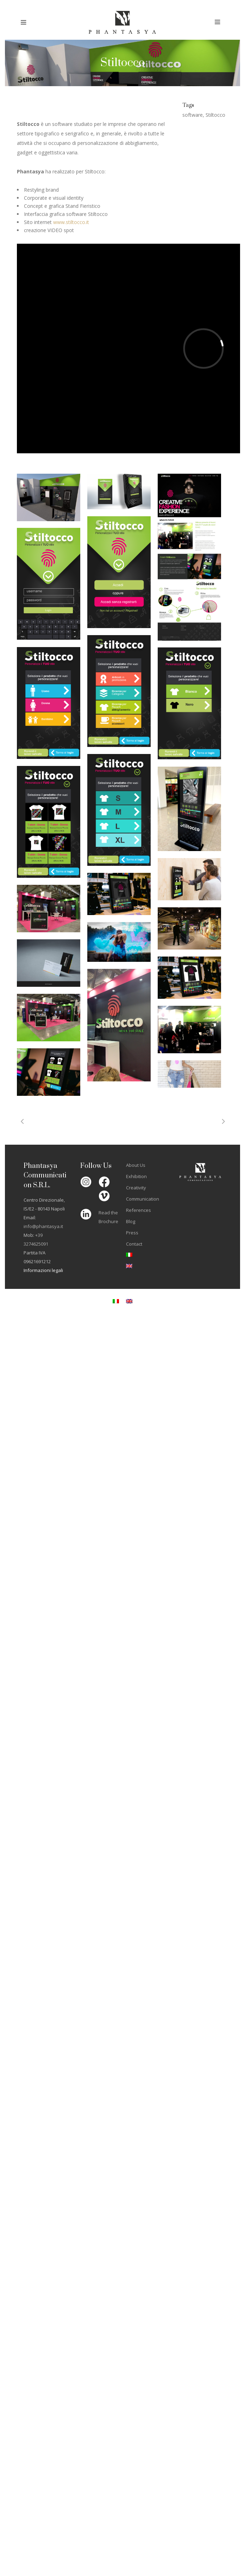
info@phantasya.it (43, 1226)
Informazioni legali (43, 1270)
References (138, 1210)
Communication (142, 1199)
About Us (135, 1165)
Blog (130, 1221)
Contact (134, 1244)
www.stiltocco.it (71, 222)
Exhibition (136, 1176)
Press (132, 1232)
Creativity (136, 1187)
